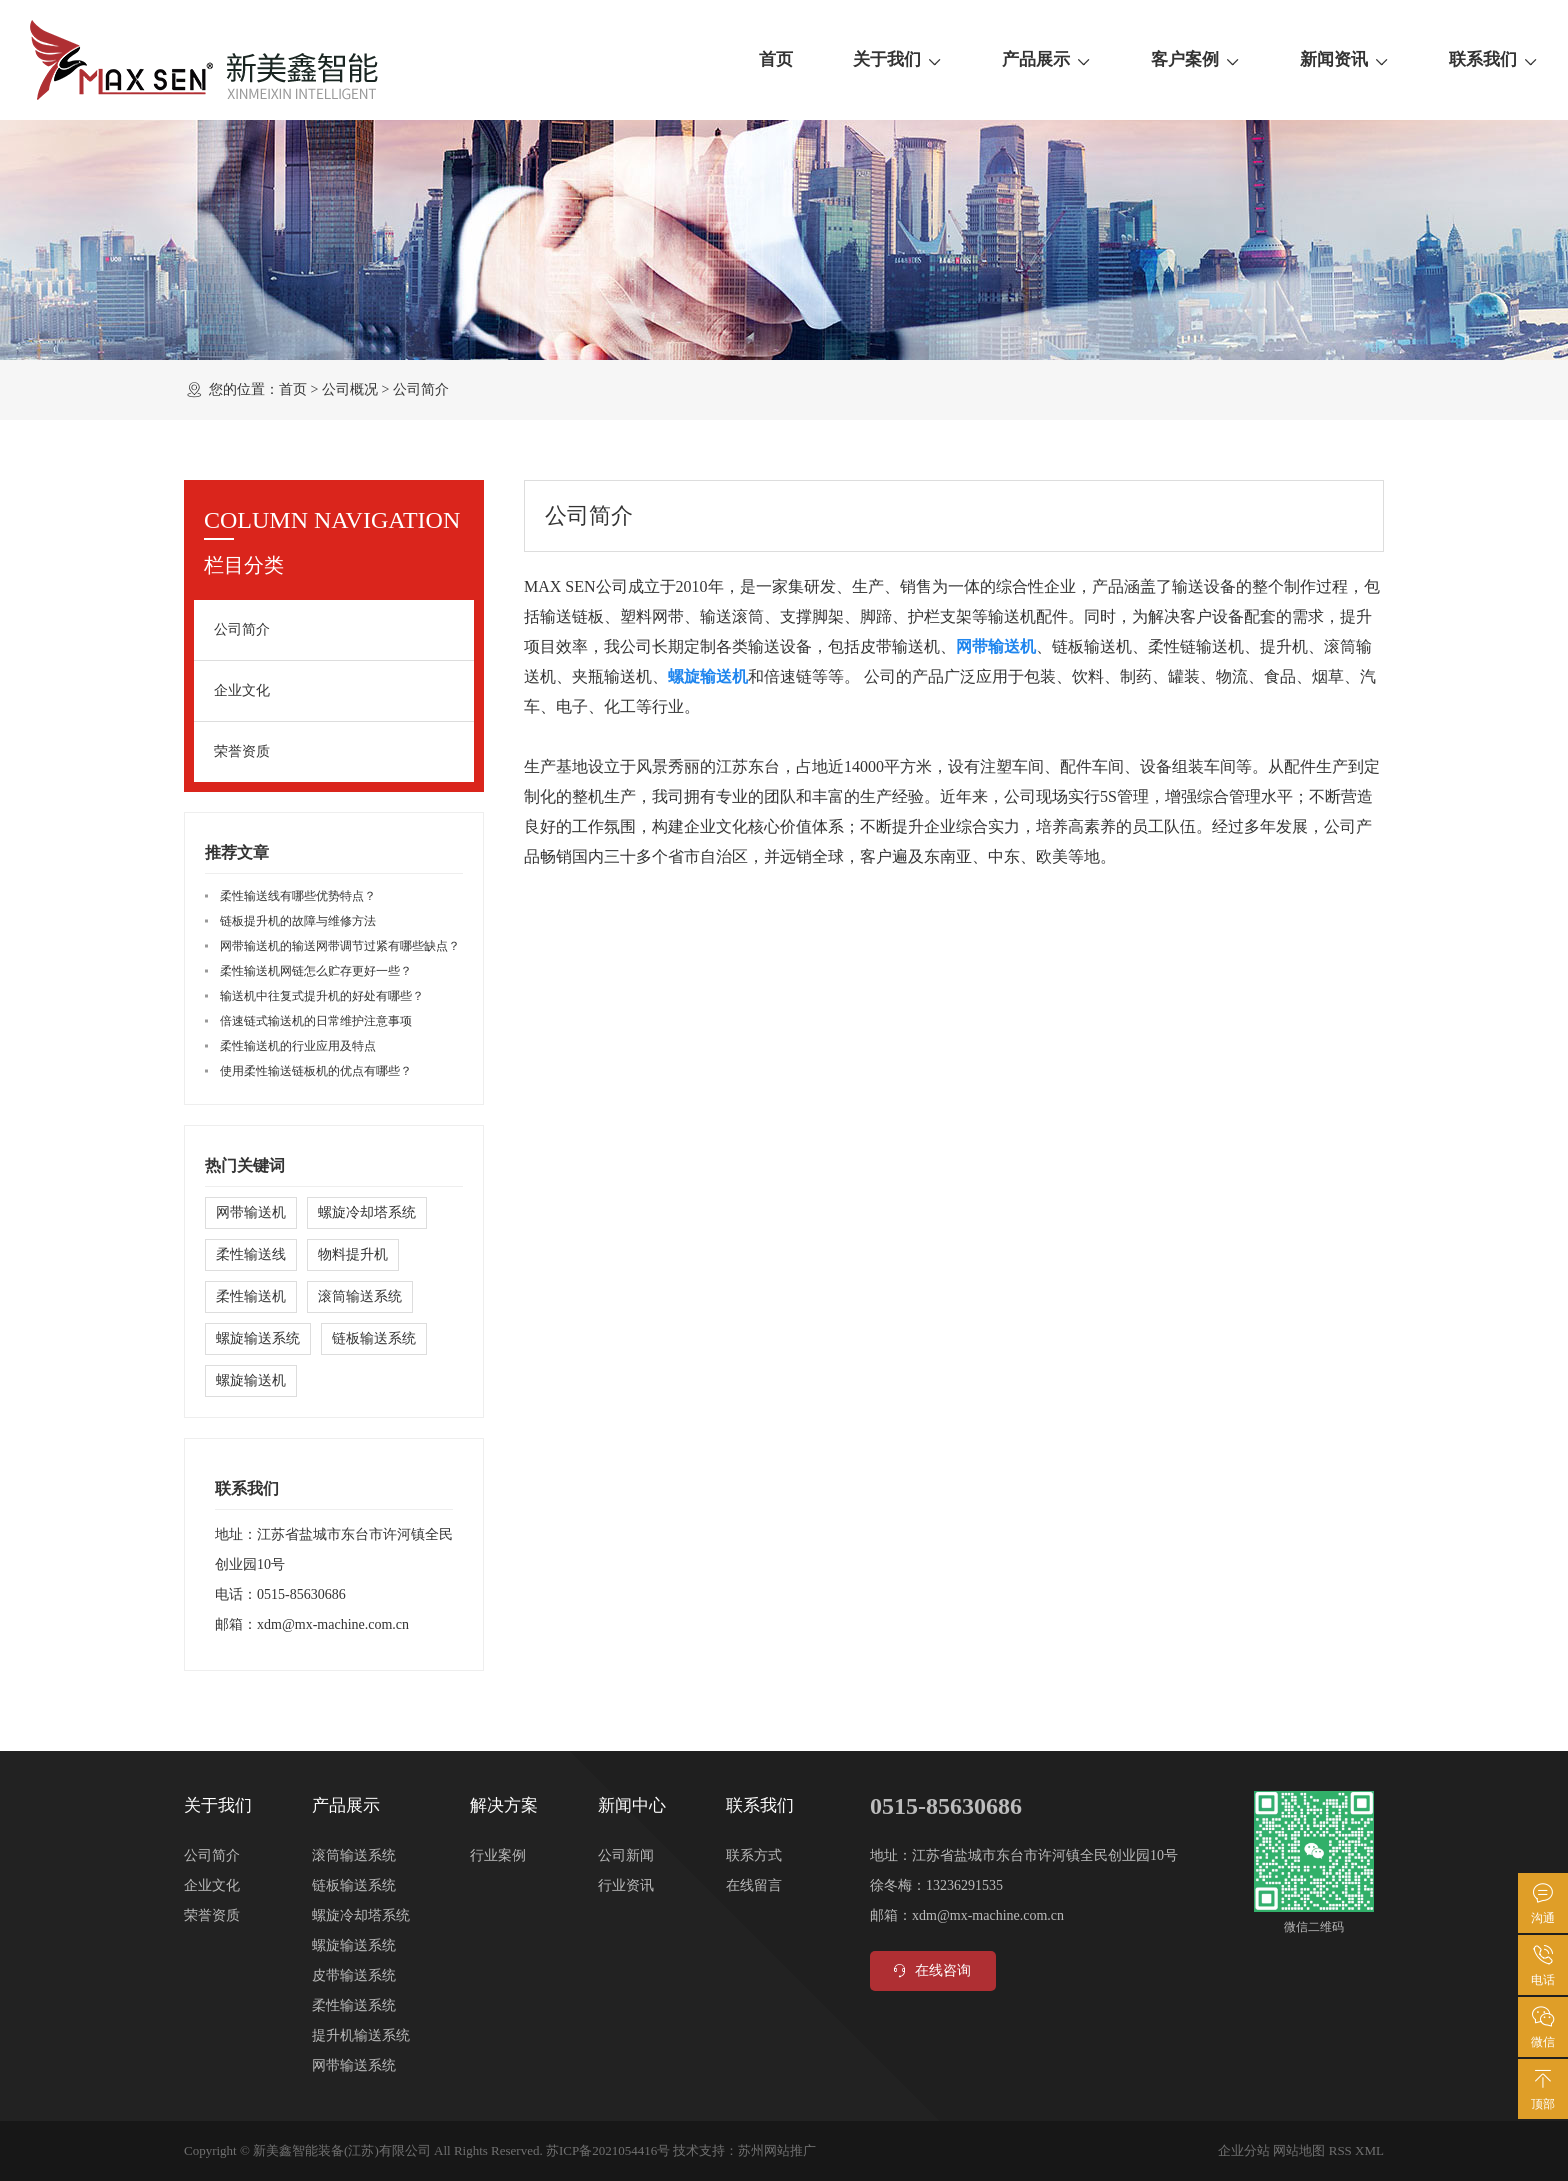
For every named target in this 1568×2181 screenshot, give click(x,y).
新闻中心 (632, 1805)
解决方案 (504, 1805)
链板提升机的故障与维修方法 (298, 921)
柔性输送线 (251, 1254)
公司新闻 (626, 1855)
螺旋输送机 (251, 1380)
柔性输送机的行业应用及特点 (298, 1046)
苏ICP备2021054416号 (608, 2150)
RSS (1340, 2150)
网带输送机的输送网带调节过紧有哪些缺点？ (340, 946)
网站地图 (1299, 2150)
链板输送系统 (374, 1338)
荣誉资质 (242, 751)
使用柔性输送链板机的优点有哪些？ (316, 1071)
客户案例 (1195, 60)
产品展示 (1046, 60)
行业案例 (498, 1855)
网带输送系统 (354, 2065)
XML (1369, 2150)
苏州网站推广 (777, 2150)
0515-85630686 (301, 1594)
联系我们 (1493, 60)
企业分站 (1244, 2150)
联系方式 (754, 1855)
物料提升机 (353, 1254)
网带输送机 (251, 1212)
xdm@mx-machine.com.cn (333, 1624)
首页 (776, 59)
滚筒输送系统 (360, 1296)
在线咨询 (930, 1971)
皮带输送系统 (354, 1975)
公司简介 (242, 629)
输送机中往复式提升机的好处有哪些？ (322, 996)
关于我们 (897, 60)
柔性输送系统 (354, 2005)
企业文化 (242, 690)
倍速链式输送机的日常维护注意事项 (316, 1021)
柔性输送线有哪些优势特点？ (298, 896)
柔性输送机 (251, 1296)
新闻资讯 (1344, 60)
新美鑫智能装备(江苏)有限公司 (342, 2150)
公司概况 (350, 389)
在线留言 (754, 1885)
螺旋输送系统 (258, 1338)
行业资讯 (626, 1885)
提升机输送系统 (361, 2035)
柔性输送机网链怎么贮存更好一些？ (316, 971)
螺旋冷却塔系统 (367, 1212)
